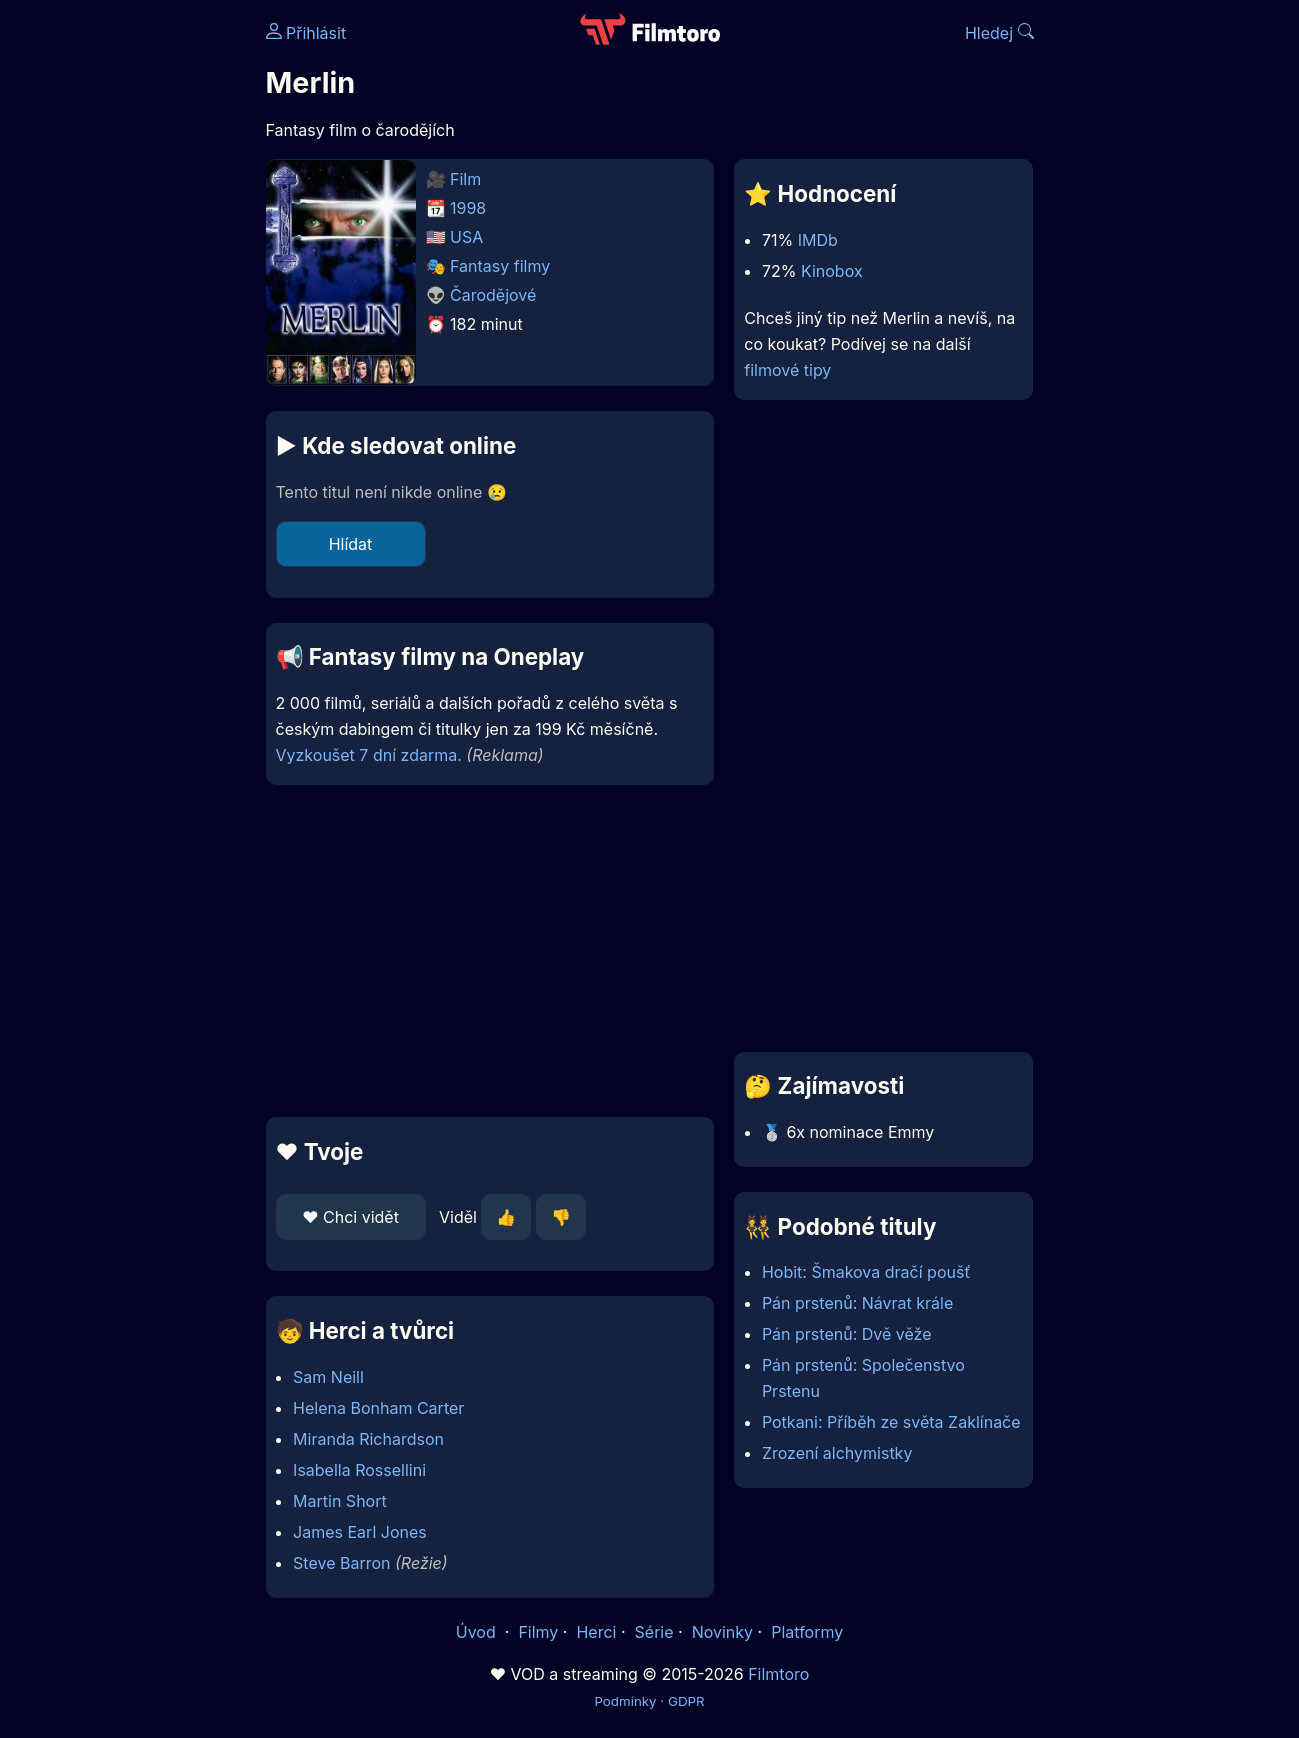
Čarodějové (493, 295)
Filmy (538, 1632)
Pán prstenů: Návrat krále (857, 1303)
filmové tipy (787, 370)
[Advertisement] (490, 951)
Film (465, 179)
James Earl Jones (360, 1532)
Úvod (478, 1632)
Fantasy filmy (500, 266)
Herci (596, 1632)
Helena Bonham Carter (378, 1408)
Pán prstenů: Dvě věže (847, 1334)
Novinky (722, 1632)
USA (466, 237)
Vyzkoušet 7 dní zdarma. (369, 755)
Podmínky (625, 1701)
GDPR (686, 1701)
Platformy (807, 1632)
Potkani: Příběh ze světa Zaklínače (891, 1422)
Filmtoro (778, 1674)
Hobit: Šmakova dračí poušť (866, 1272)
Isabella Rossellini (359, 1470)
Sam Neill (328, 1377)
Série (654, 1632)
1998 (468, 208)
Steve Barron (341, 1563)
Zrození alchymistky (837, 1453)
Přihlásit (306, 33)
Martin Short (340, 1501)
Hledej (999, 33)
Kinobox (832, 271)
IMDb (818, 240)
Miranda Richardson (368, 1439)
